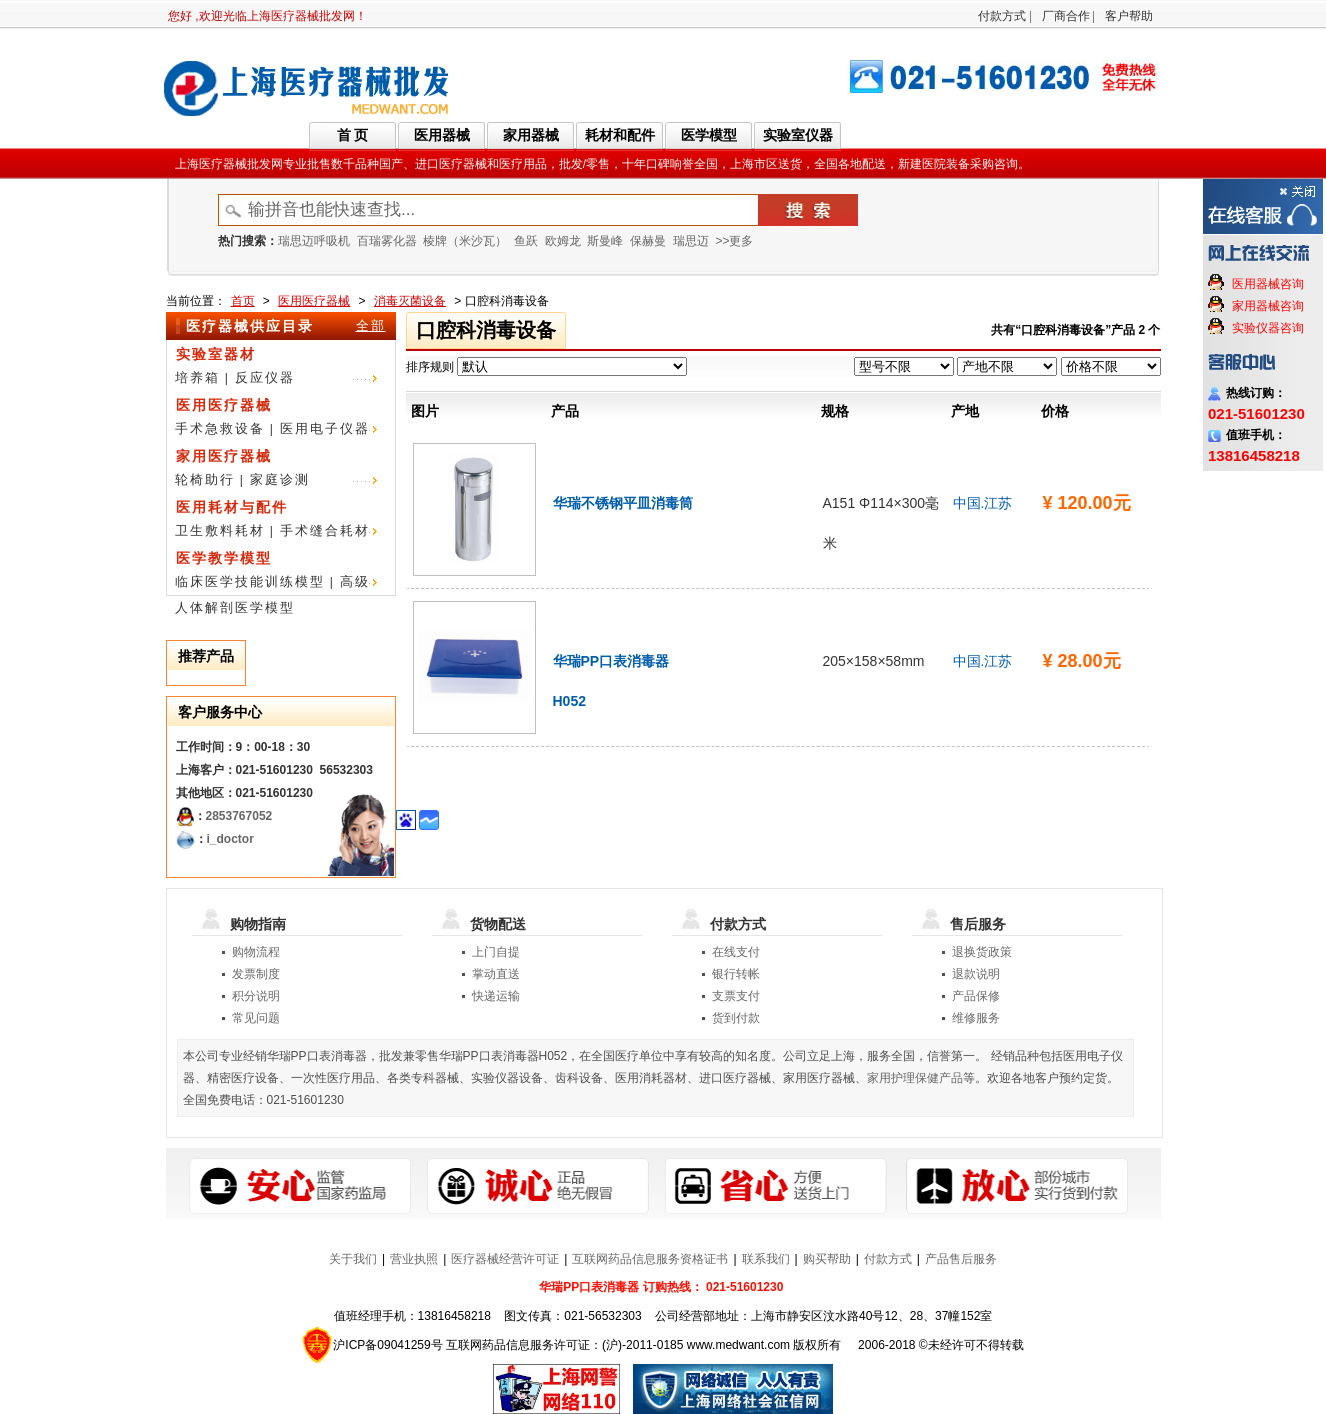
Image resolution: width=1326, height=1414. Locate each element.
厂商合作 (1066, 16)
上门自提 (496, 952)
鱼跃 (526, 241)
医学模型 (709, 135)
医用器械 (442, 135)
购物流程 (256, 952)
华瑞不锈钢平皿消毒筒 (623, 503)
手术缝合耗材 (325, 530)
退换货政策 (982, 952)
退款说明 (976, 974)
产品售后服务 (961, 1259)
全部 (371, 325)
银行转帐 (736, 974)
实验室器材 (216, 354)
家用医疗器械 (224, 456)
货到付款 (736, 1018)
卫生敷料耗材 (220, 530)
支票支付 (736, 996)
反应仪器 (265, 377)
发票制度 (256, 974)
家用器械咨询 (1268, 306)
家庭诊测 (280, 479)
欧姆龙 (563, 241)
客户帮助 (1129, 16)
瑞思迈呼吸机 (314, 241)
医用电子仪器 (325, 428)
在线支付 (736, 952)
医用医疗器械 (314, 301)
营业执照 (414, 1259)
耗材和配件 (620, 135)
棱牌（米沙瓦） (465, 241)
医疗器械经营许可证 (505, 1259)
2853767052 (239, 816)
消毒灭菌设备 (410, 301)
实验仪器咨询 (1268, 328)
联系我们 (766, 1259)
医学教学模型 (224, 558)
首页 (243, 301)
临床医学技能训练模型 (250, 581)
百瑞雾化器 (387, 241)
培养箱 (197, 377)
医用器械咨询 (1268, 284)
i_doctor (230, 839)
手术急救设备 (220, 428)
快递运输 (496, 996)
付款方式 (1002, 16)
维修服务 (976, 1018)
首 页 (353, 135)
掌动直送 (496, 974)
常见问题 (256, 1018)
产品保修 (976, 996)
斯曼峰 (605, 241)
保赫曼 (648, 241)
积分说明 (256, 996)
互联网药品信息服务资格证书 (650, 1259)
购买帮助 (827, 1259)
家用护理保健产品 (915, 1078)
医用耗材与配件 (232, 507)
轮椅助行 (205, 479)
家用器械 (531, 135)
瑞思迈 (691, 241)
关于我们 (353, 1259)
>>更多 (734, 241)
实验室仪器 (798, 135)
